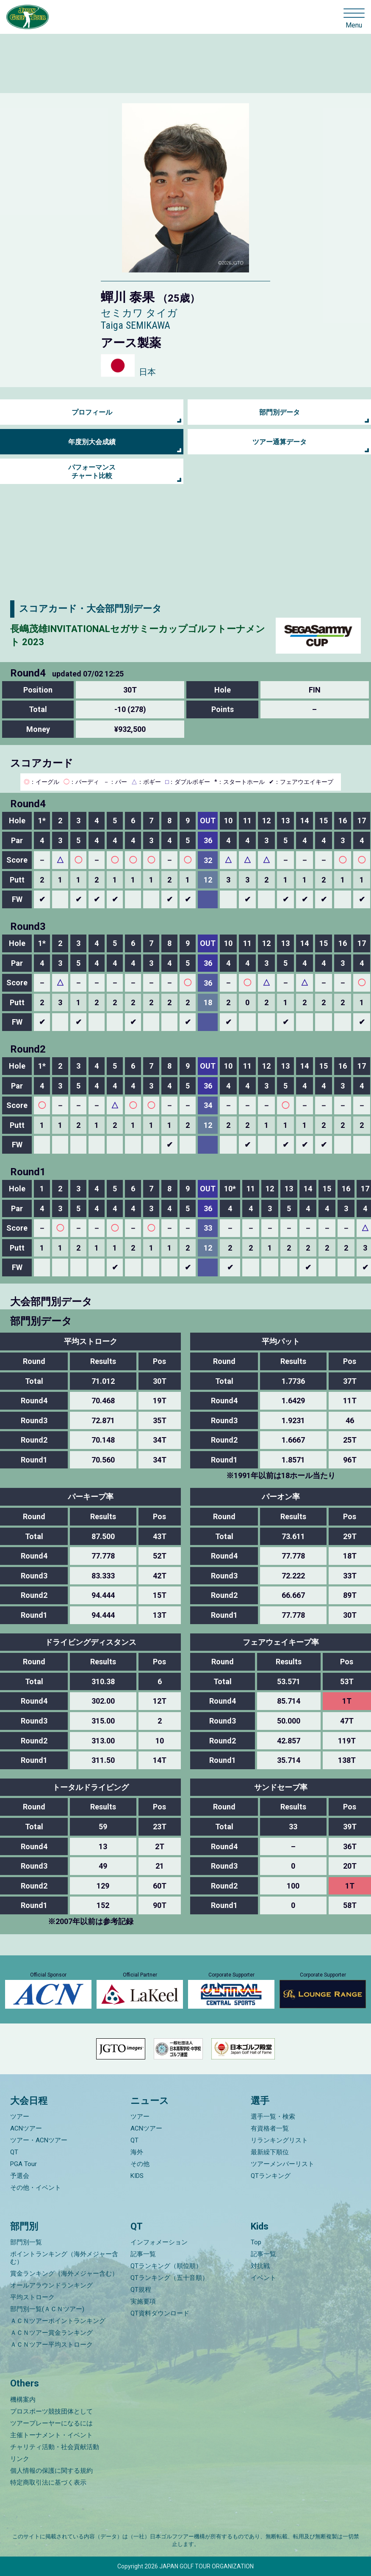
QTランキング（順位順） (166, 2266)
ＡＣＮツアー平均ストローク (51, 2344)
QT (14, 2152)
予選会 (19, 2176)
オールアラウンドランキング (51, 2285)
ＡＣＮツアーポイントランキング (57, 2321)
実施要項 (143, 2301)
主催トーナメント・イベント (51, 2435)
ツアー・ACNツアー (38, 2140)
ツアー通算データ (279, 442)
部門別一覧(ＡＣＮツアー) (47, 2309)
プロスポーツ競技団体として (51, 2411)
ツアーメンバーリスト (282, 2164)
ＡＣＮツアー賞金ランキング (51, 2333)
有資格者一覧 (270, 2128)
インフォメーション (159, 2242)
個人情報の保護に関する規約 (51, 2470)
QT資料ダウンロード (159, 2313)
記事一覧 (143, 2254)
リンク (19, 2459)
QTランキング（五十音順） (169, 2278)
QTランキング (271, 2176)
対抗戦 (260, 2266)
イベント (263, 2278)
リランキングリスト (279, 2140)
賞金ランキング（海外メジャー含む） (64, 2273)
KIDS (137, 2176)
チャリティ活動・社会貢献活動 (54, 2447)
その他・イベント (35, 2187)
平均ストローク (32, 2297)
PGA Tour (23, 2164)
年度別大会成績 (92, 442)
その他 (140, 2164)
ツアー (19, 2116)
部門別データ (279, 412)
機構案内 (23, 2399)
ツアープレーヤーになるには (51, 2423)
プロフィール (92, 412)
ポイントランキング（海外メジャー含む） (64, 2257)
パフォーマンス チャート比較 (92, 471)
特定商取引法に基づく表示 (48, 2482)
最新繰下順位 (270, 2152)
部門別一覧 (26, 2242)
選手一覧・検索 (273, 2116)
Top (256, 2242)
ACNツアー (26, 2128)
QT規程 (140, 2289)
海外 (136, 2152)
